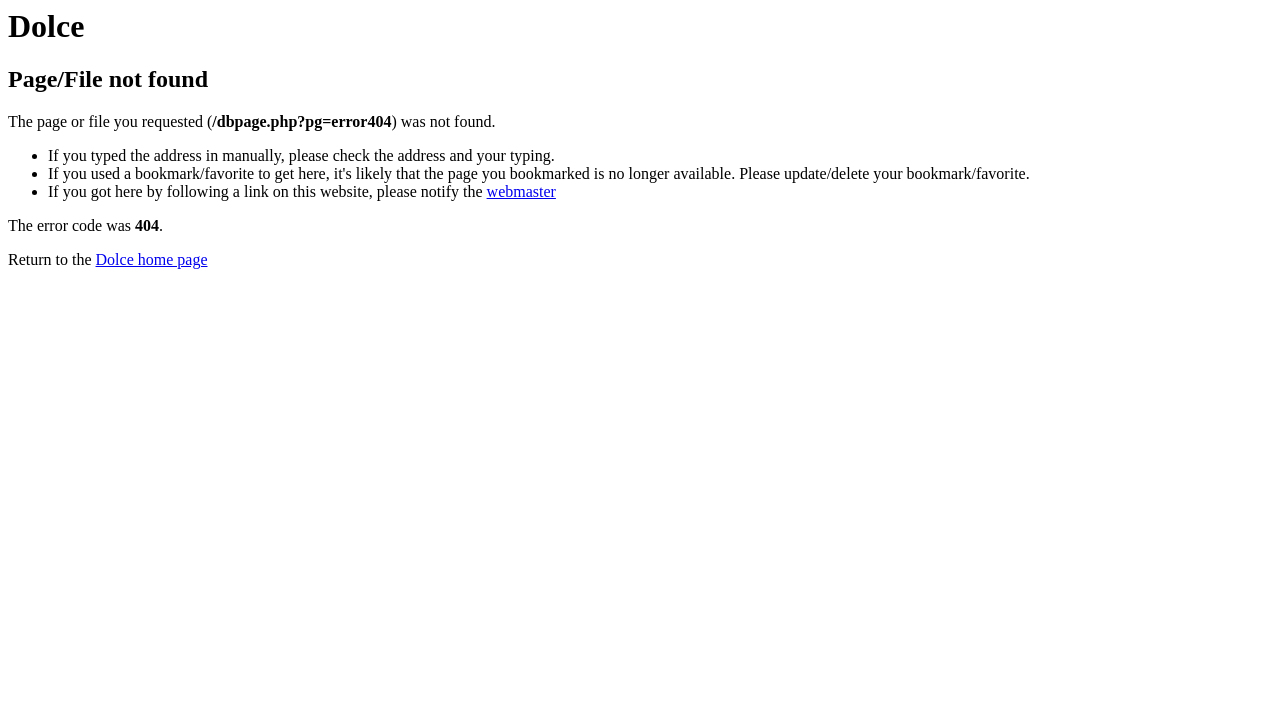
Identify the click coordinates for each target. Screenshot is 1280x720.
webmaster (521, 191)
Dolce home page (152, 259)
